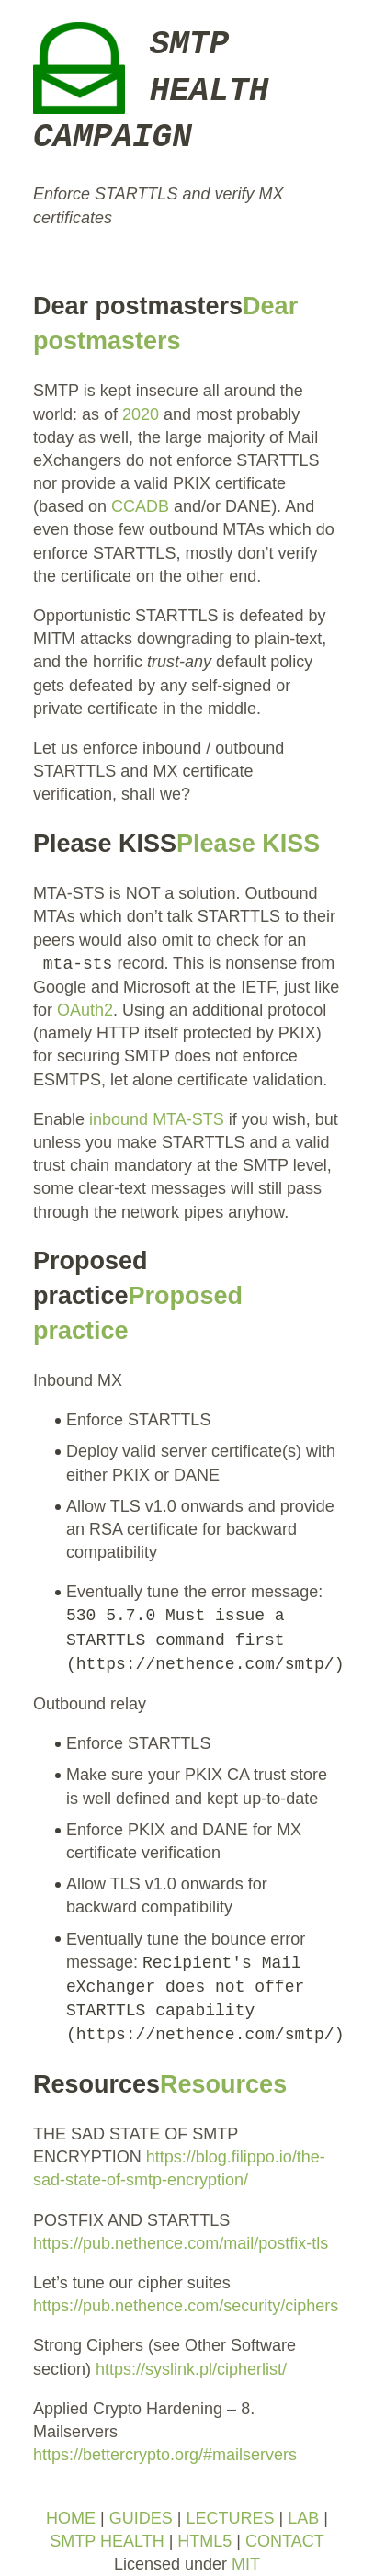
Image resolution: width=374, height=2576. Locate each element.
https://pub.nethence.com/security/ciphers (185, 2306)
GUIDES (141, 2518)
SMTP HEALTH (107, 2541)
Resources (223, 2084)
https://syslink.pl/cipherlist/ (191, 2369)
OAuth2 (85, 1010)
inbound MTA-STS (156, 1119)
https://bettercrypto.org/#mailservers (165, 2454)
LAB (303, 2518)
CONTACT (284, 2541)
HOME (71, 2518)
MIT (246, 2564)
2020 (140, 414)
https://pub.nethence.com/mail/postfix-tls (180, 2243)
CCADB (140, 506)
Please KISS (248, 843)
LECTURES (230, 2518)
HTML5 (204, 2541)
